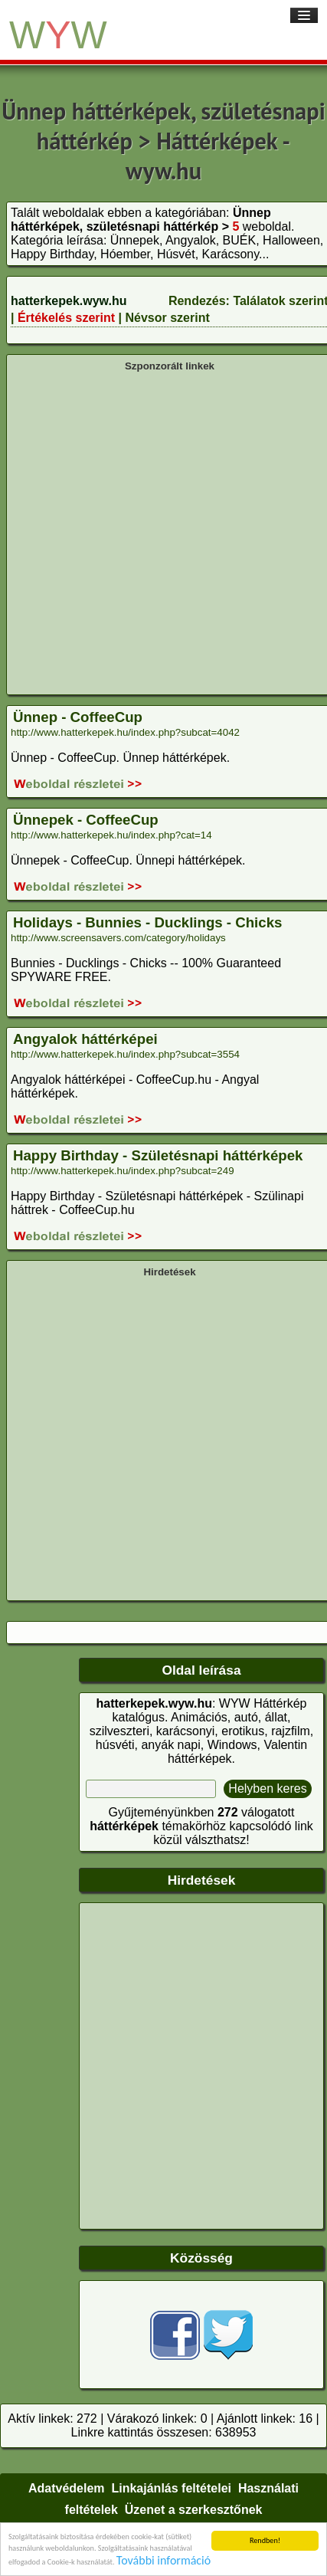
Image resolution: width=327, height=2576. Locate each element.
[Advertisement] (159, 531)
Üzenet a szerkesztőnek (194, 2509)
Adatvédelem (66, 2488)
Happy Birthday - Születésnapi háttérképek (157, 1155)
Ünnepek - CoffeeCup (86, 820)
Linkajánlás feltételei (171, 2488)
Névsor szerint (167, 317)
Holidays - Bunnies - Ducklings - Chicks (147, 922)
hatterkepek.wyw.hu (68, 300)
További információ (163, 2561)
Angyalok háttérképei (85, 1039)
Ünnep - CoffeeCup (77, 717)
